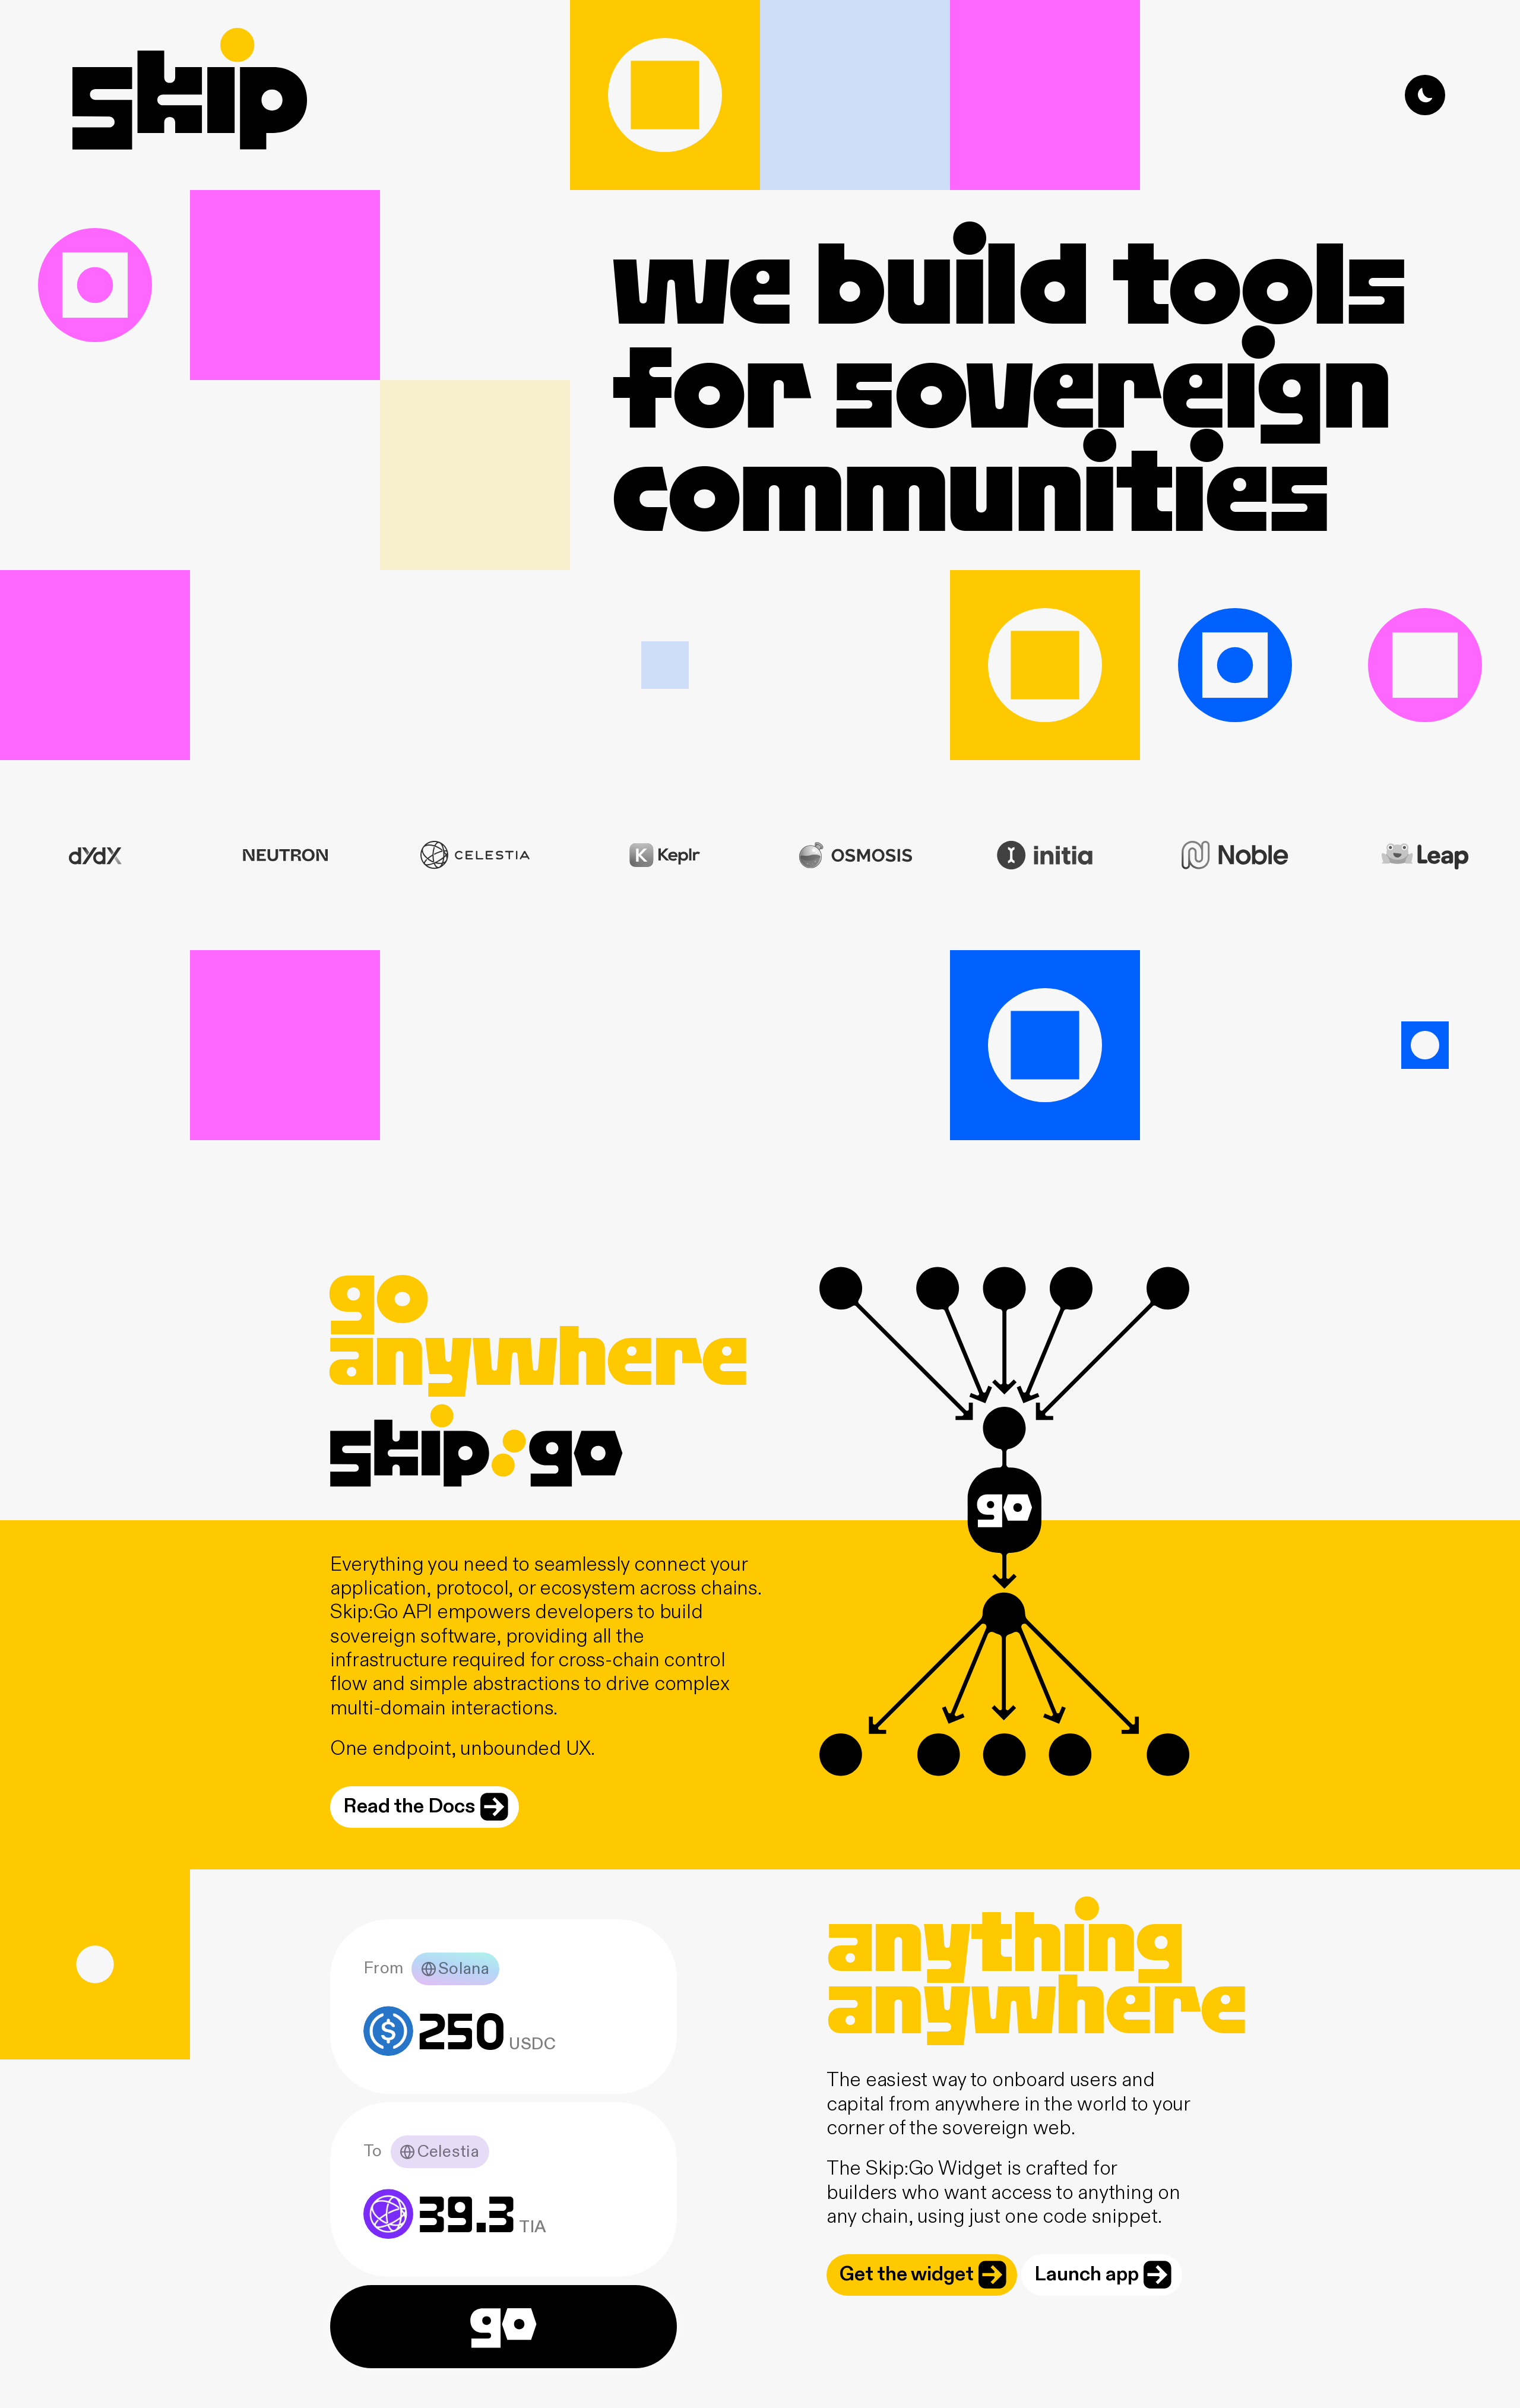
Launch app (1103, 2275)
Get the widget (923, 2275)
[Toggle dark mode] (1425, 95)
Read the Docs (426, 1807)
